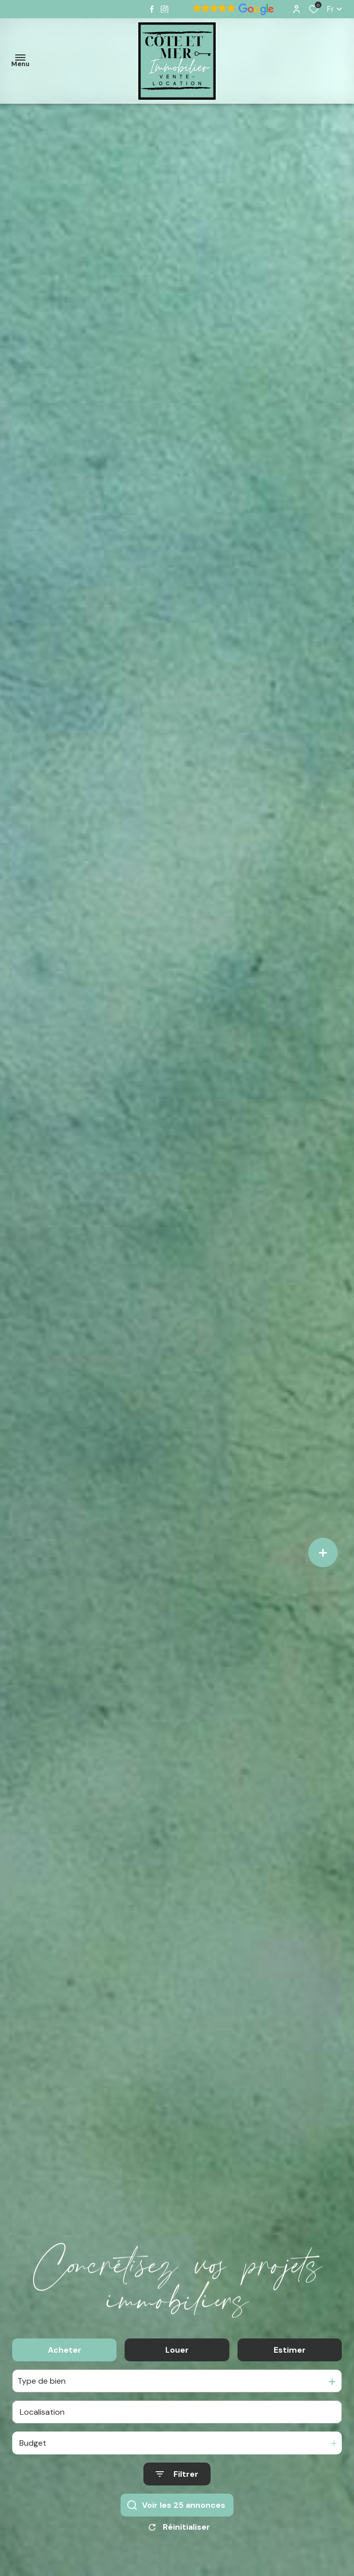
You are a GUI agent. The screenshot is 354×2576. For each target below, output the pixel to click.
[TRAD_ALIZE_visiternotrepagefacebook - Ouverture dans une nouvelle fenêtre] (152, 9)
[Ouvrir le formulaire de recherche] (177, 2479)
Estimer (290, 2355)
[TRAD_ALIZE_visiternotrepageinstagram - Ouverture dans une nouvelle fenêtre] (164, 9)
